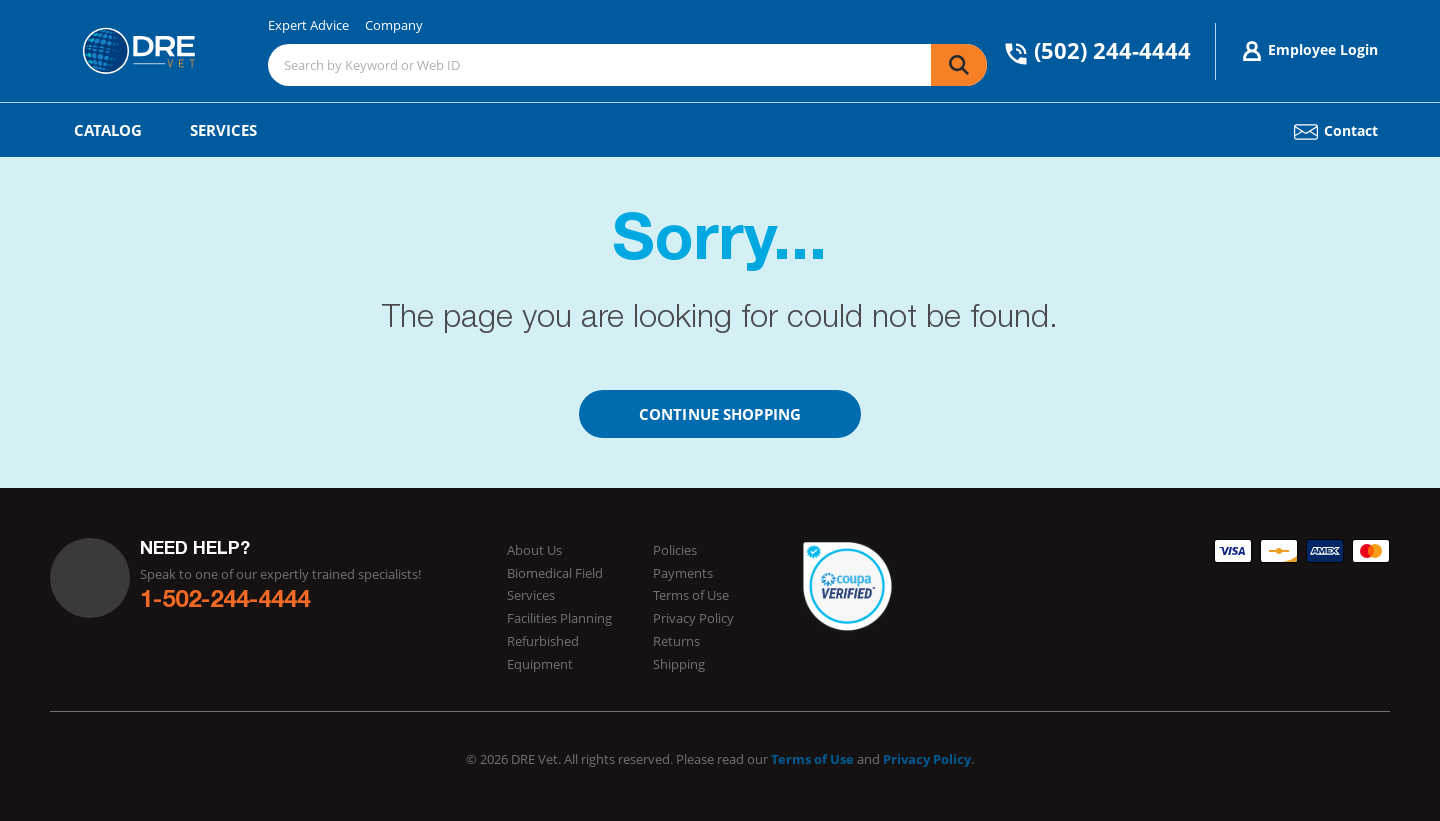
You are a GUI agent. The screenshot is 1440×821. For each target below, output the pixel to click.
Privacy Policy (693, 618)
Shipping (679, 664)
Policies (675, 550)
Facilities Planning (559, 618)
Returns (676, 641)
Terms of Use (691, 595)
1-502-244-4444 (225, 602)
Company (394, 25)
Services (223, 130)
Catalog (108, 130)
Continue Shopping (720, 414)
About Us (534, 550)
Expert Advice (308, 25)
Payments (683, 573)
